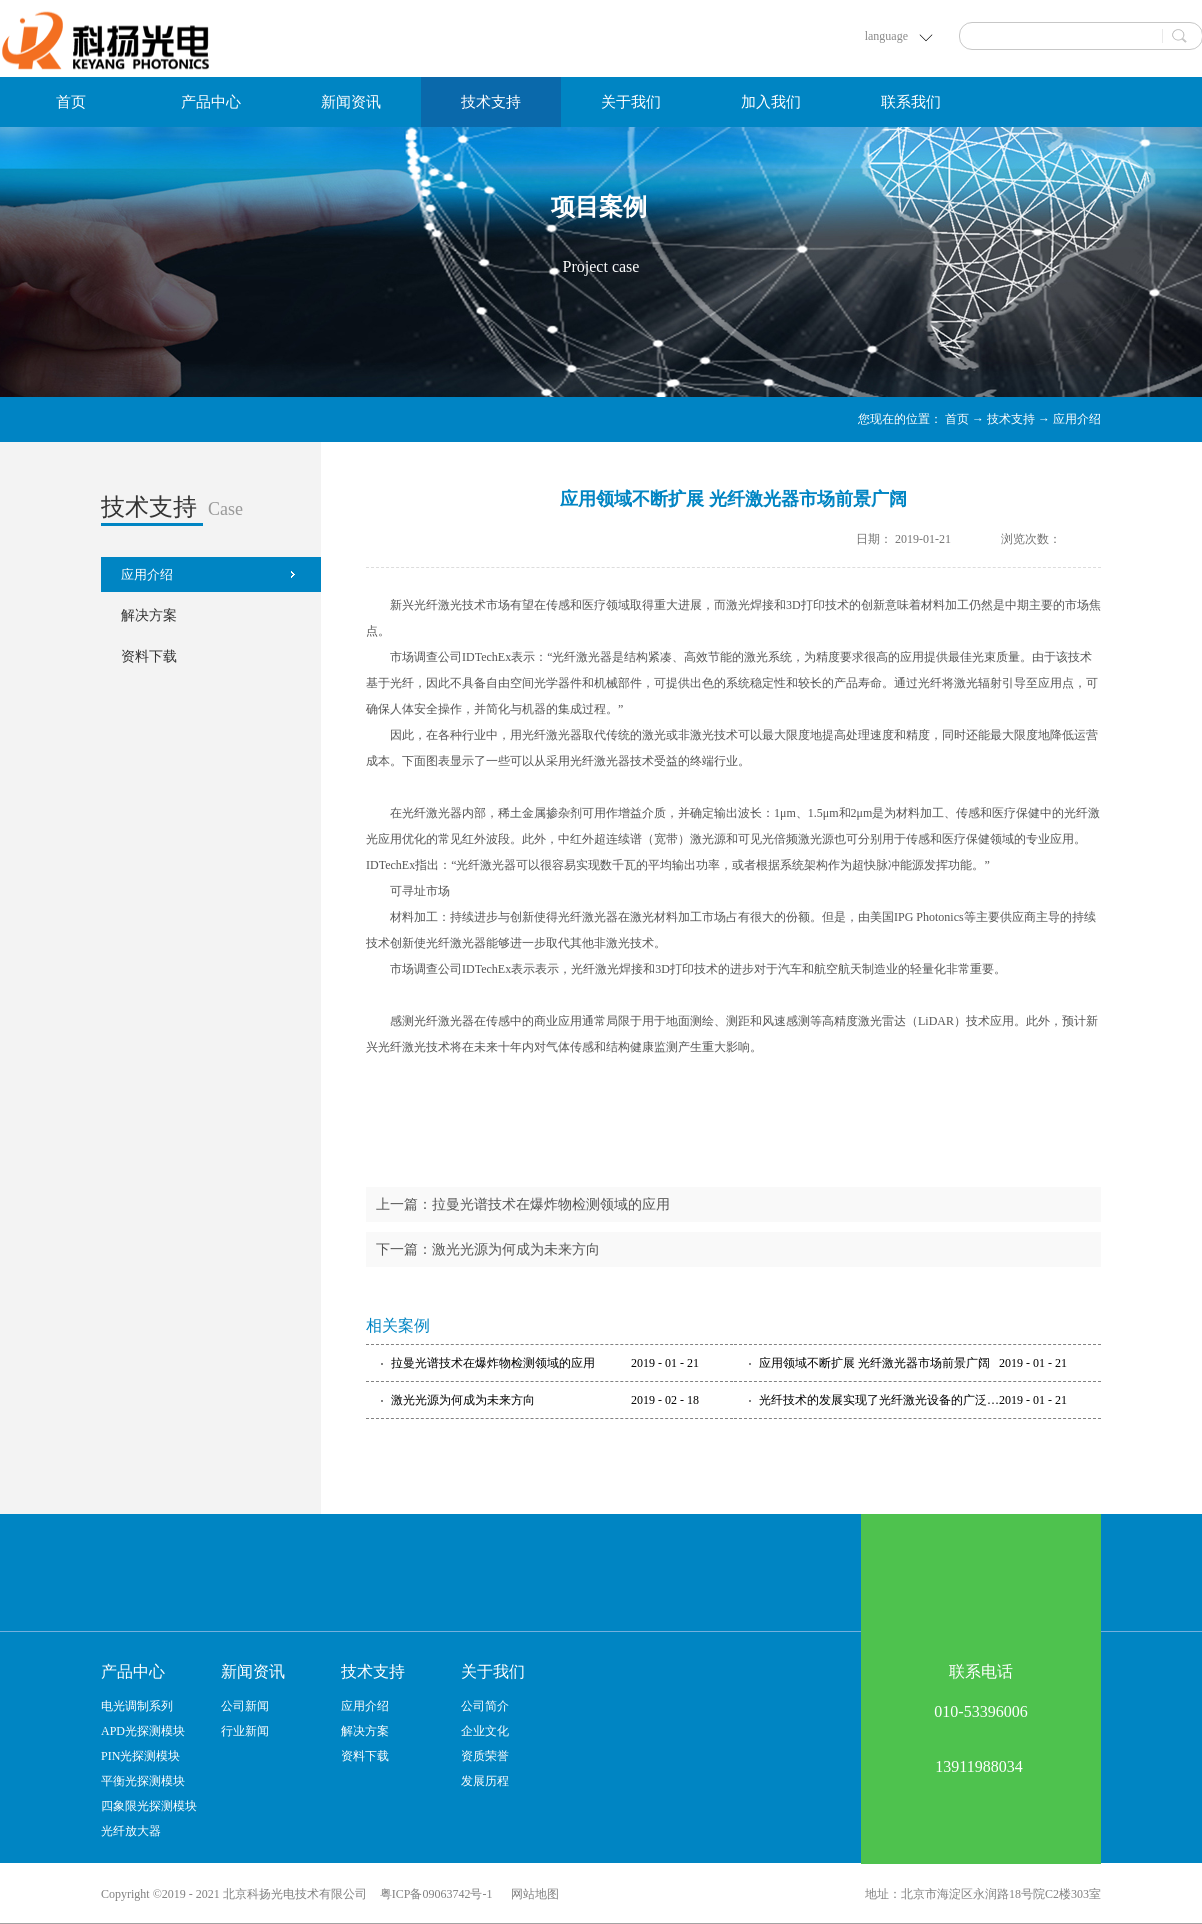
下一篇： (488, 1249)
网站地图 (532, 1894)
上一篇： (523, 1204)
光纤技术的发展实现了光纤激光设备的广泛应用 (879, 1400)
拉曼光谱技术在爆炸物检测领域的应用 (493, 1363)
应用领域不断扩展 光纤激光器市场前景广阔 (874, 1363)
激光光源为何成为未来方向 (463, 1400)
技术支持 (1011, 419)
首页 (71, 102)
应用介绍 (1077, 419)
